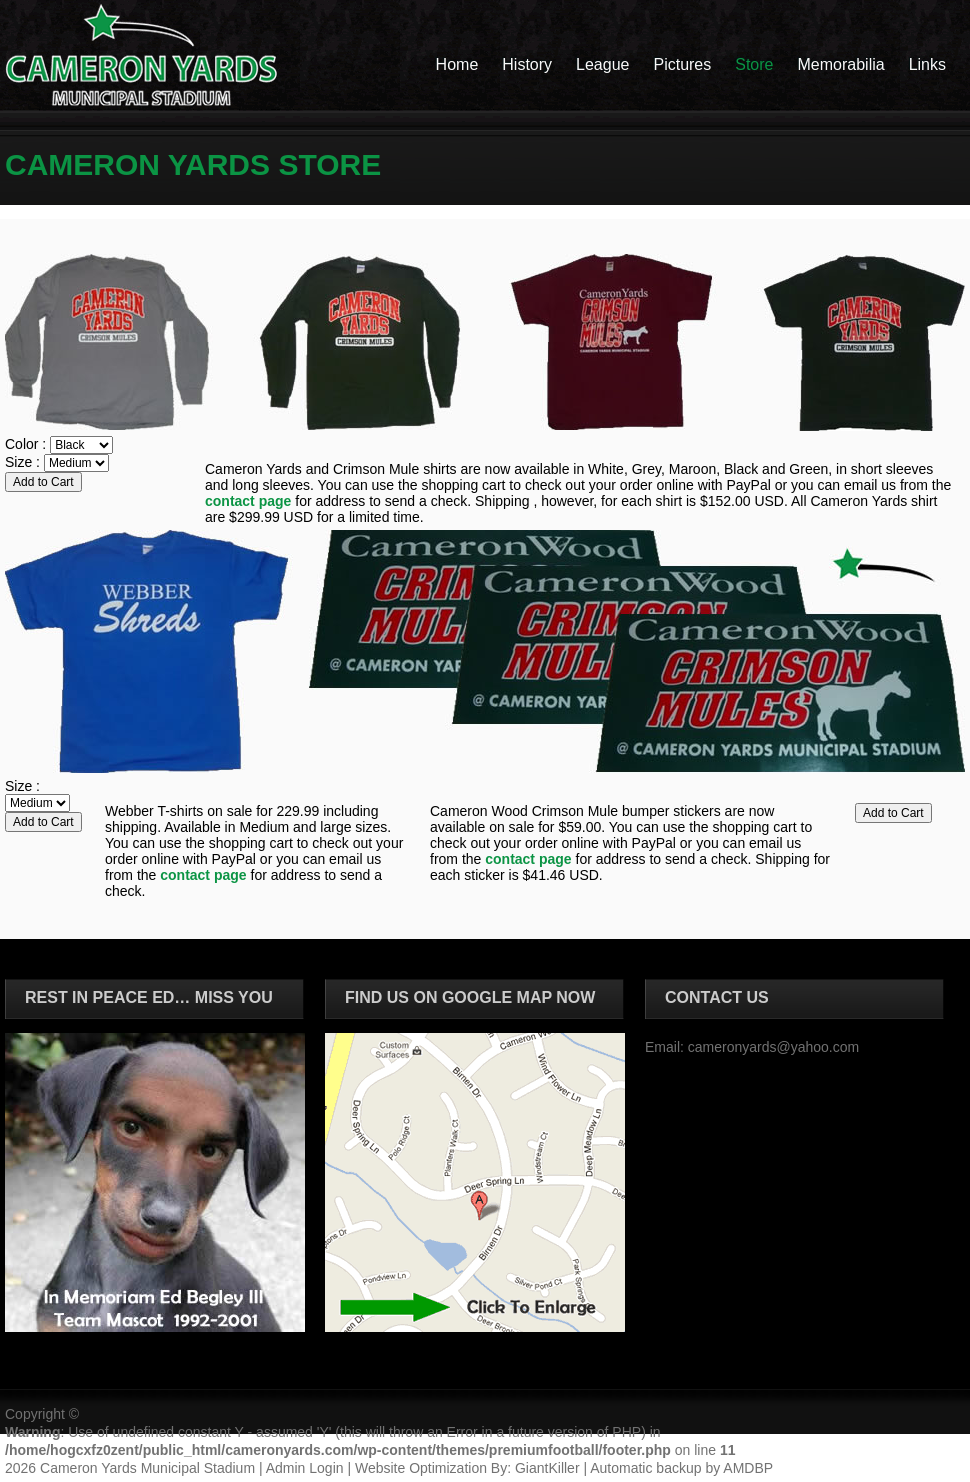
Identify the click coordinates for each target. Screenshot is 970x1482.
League (602, 64)
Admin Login (305, 1468)
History (527, 64)
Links (927, 64)
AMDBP (748, 1468)
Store (754, 64)
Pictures (682, 64)
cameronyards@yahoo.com (773, 1047)
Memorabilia (841, 64)
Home (457, 64)
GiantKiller (547, 1468)
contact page (248, 501)
